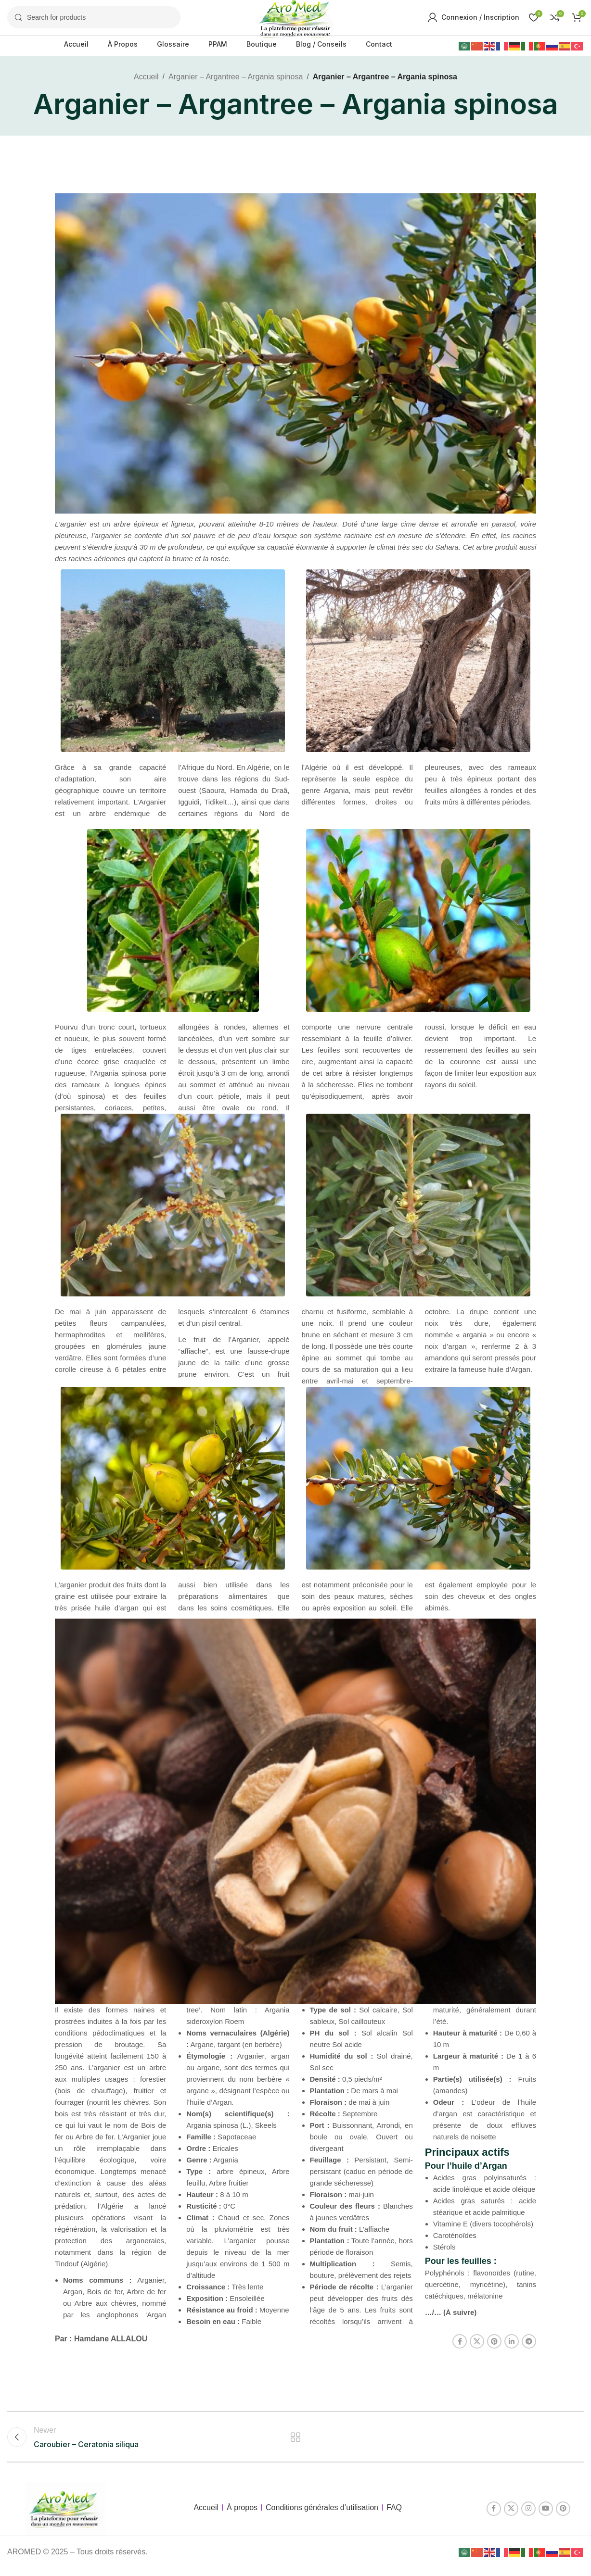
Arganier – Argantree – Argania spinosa (235, 85)
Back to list (295, 2445)
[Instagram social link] (528, 2517)
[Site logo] (295, 21)
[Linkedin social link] (511, 2349)
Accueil (146, 85)
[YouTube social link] (546, 2517)
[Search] (93, 22)
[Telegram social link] (529, 2349)
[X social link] (477, 2349)
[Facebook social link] (459, 2349)
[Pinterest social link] (494, 2349)
